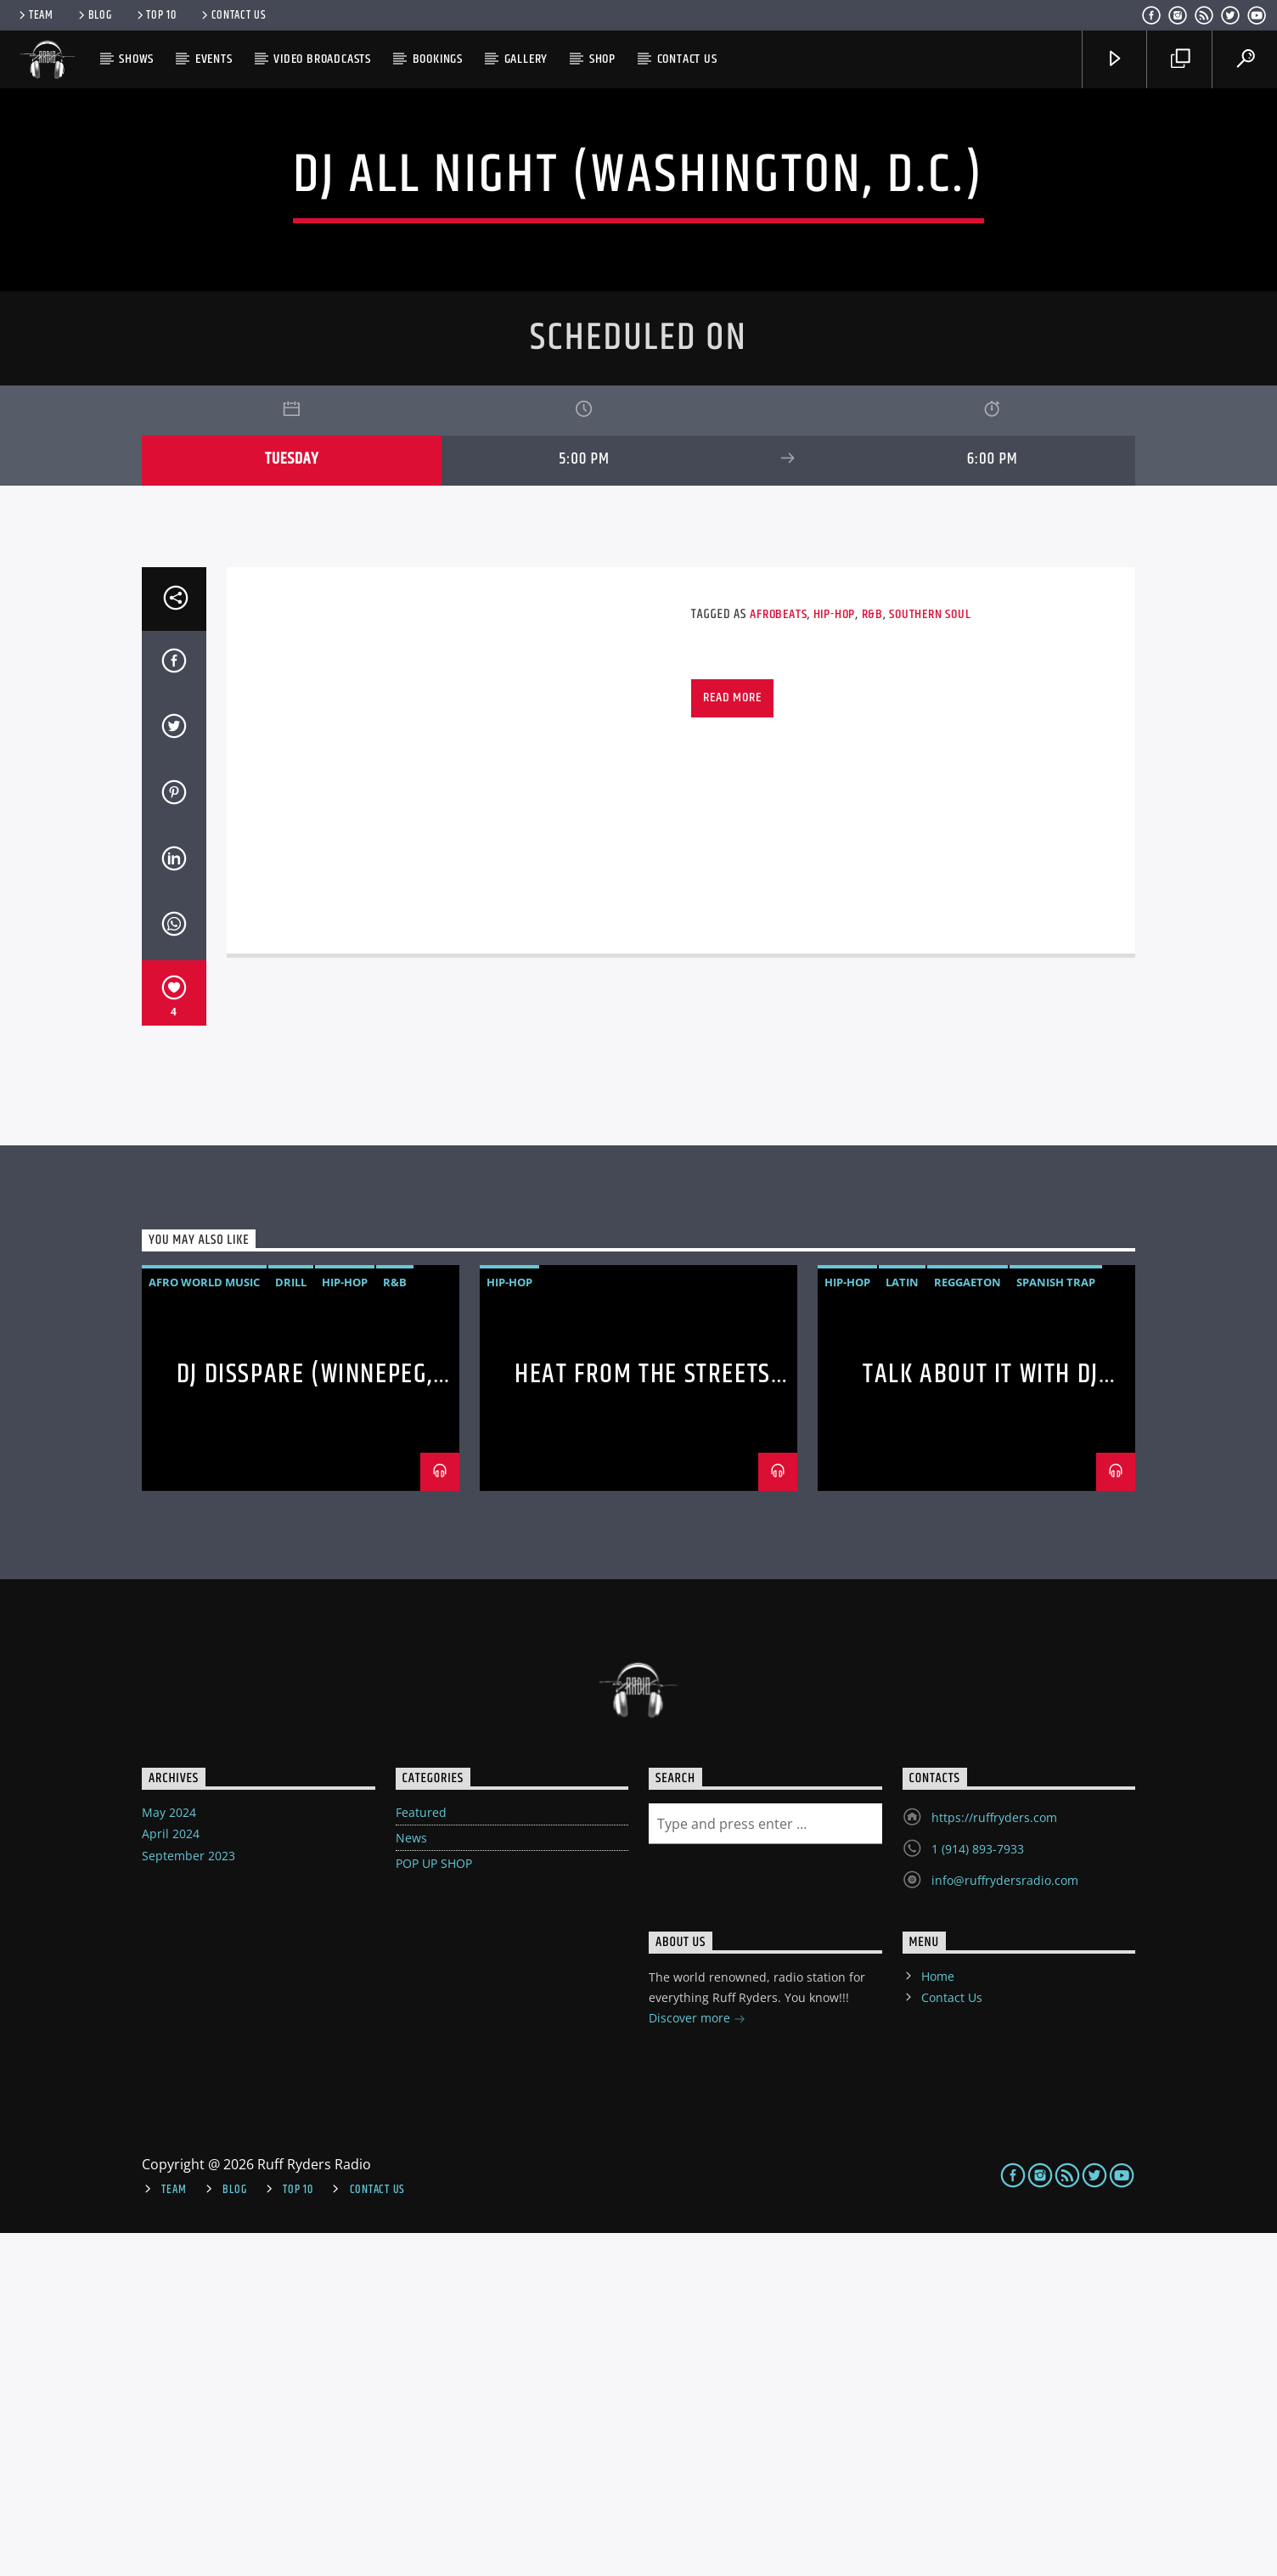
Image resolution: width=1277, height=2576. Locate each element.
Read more (732, 1040)
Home (937, 2319)
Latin (902, 1625)
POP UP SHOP (434, 2206)
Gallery (526, 59)
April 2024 (171, 2176)
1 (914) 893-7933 (977, 2192)
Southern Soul (929, 957)
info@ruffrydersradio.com (1004, 2223)
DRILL (291, 1625)
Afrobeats (778, 957)
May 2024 (169, 2155)
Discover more (697, 2362)
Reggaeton (967, 1625)
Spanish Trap (1055, 1625)
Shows (136, 59)
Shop (602, 59)
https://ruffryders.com (994, 2160)
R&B (872, 957)
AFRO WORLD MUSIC (204, 1625)
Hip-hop (834, 957)
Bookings (438, 59)
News (411, 2181)
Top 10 (155, 15)
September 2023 (188, 2199)
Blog (94, 15)
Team (34, 15)
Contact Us (233, 15)
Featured (421, 2155)
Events (214, 59)
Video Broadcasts (322, 59)
